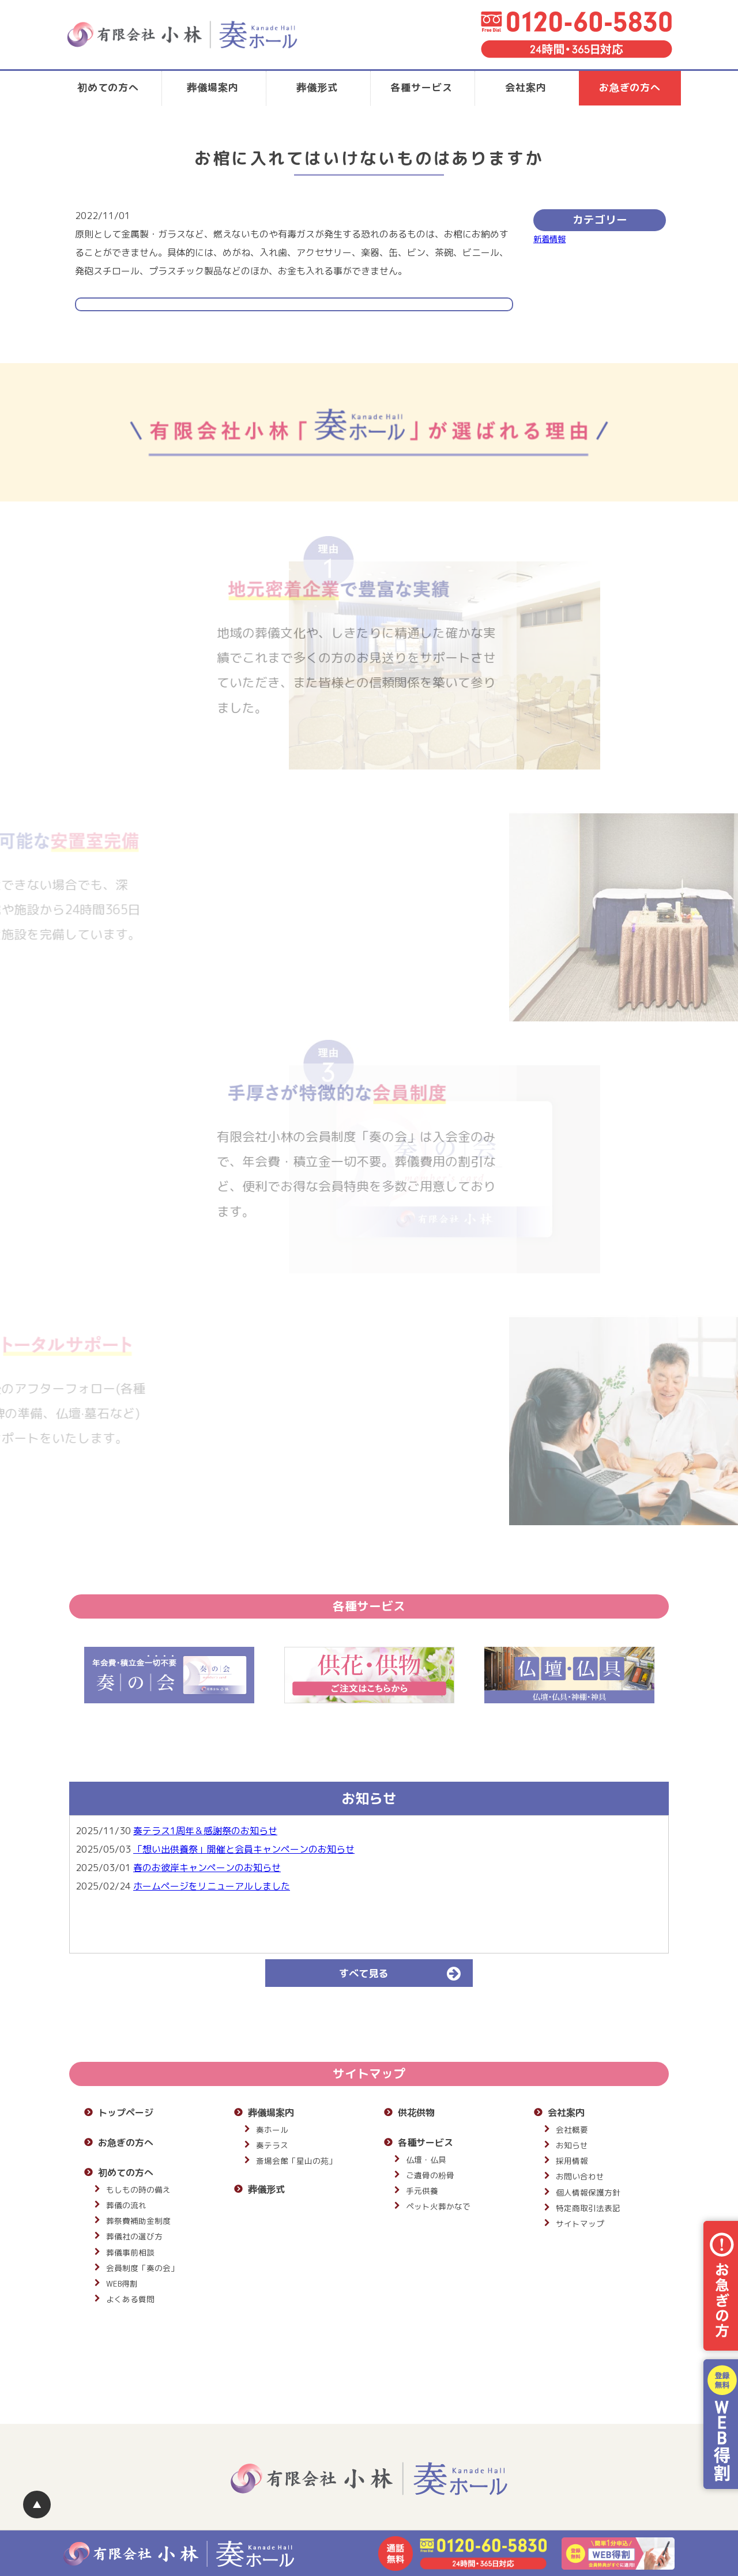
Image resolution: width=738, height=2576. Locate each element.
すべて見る (404, 1973)
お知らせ (572, 2145)
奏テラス (272, 2145)
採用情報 (572, 2160)
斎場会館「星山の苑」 (296, 2160)
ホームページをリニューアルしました (211, 1886)
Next (677, 1675)
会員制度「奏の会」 (142, 2267)
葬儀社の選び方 (134, 2236)
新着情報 (549, 239)
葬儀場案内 (212, 87)
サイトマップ (580, 2223)
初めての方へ (108, 87)
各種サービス (421, 87)
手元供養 (422, 2190)
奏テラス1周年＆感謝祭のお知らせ (205, 1830)
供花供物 (416, 2112)
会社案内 (525, 87)
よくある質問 (130, 2299)
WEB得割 (122, 2283)
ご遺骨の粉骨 (430, 2175)
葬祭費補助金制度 (138, 2220)
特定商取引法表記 (588, 2207)
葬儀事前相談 (130, 2252)
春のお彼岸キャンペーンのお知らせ (207, 1867)
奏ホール (272, 2129)
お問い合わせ (580, 2176)
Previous (60, 1675)
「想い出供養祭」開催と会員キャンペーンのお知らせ (244, 1849)
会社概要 (572, 2129)
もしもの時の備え (138, 2189)
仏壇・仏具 (426, 2159)
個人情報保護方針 (588, 2192)
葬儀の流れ (126, 2205)
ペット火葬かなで (438, 2206)
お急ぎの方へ (630, 87)
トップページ (125, 2112)
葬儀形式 (316, 87)
